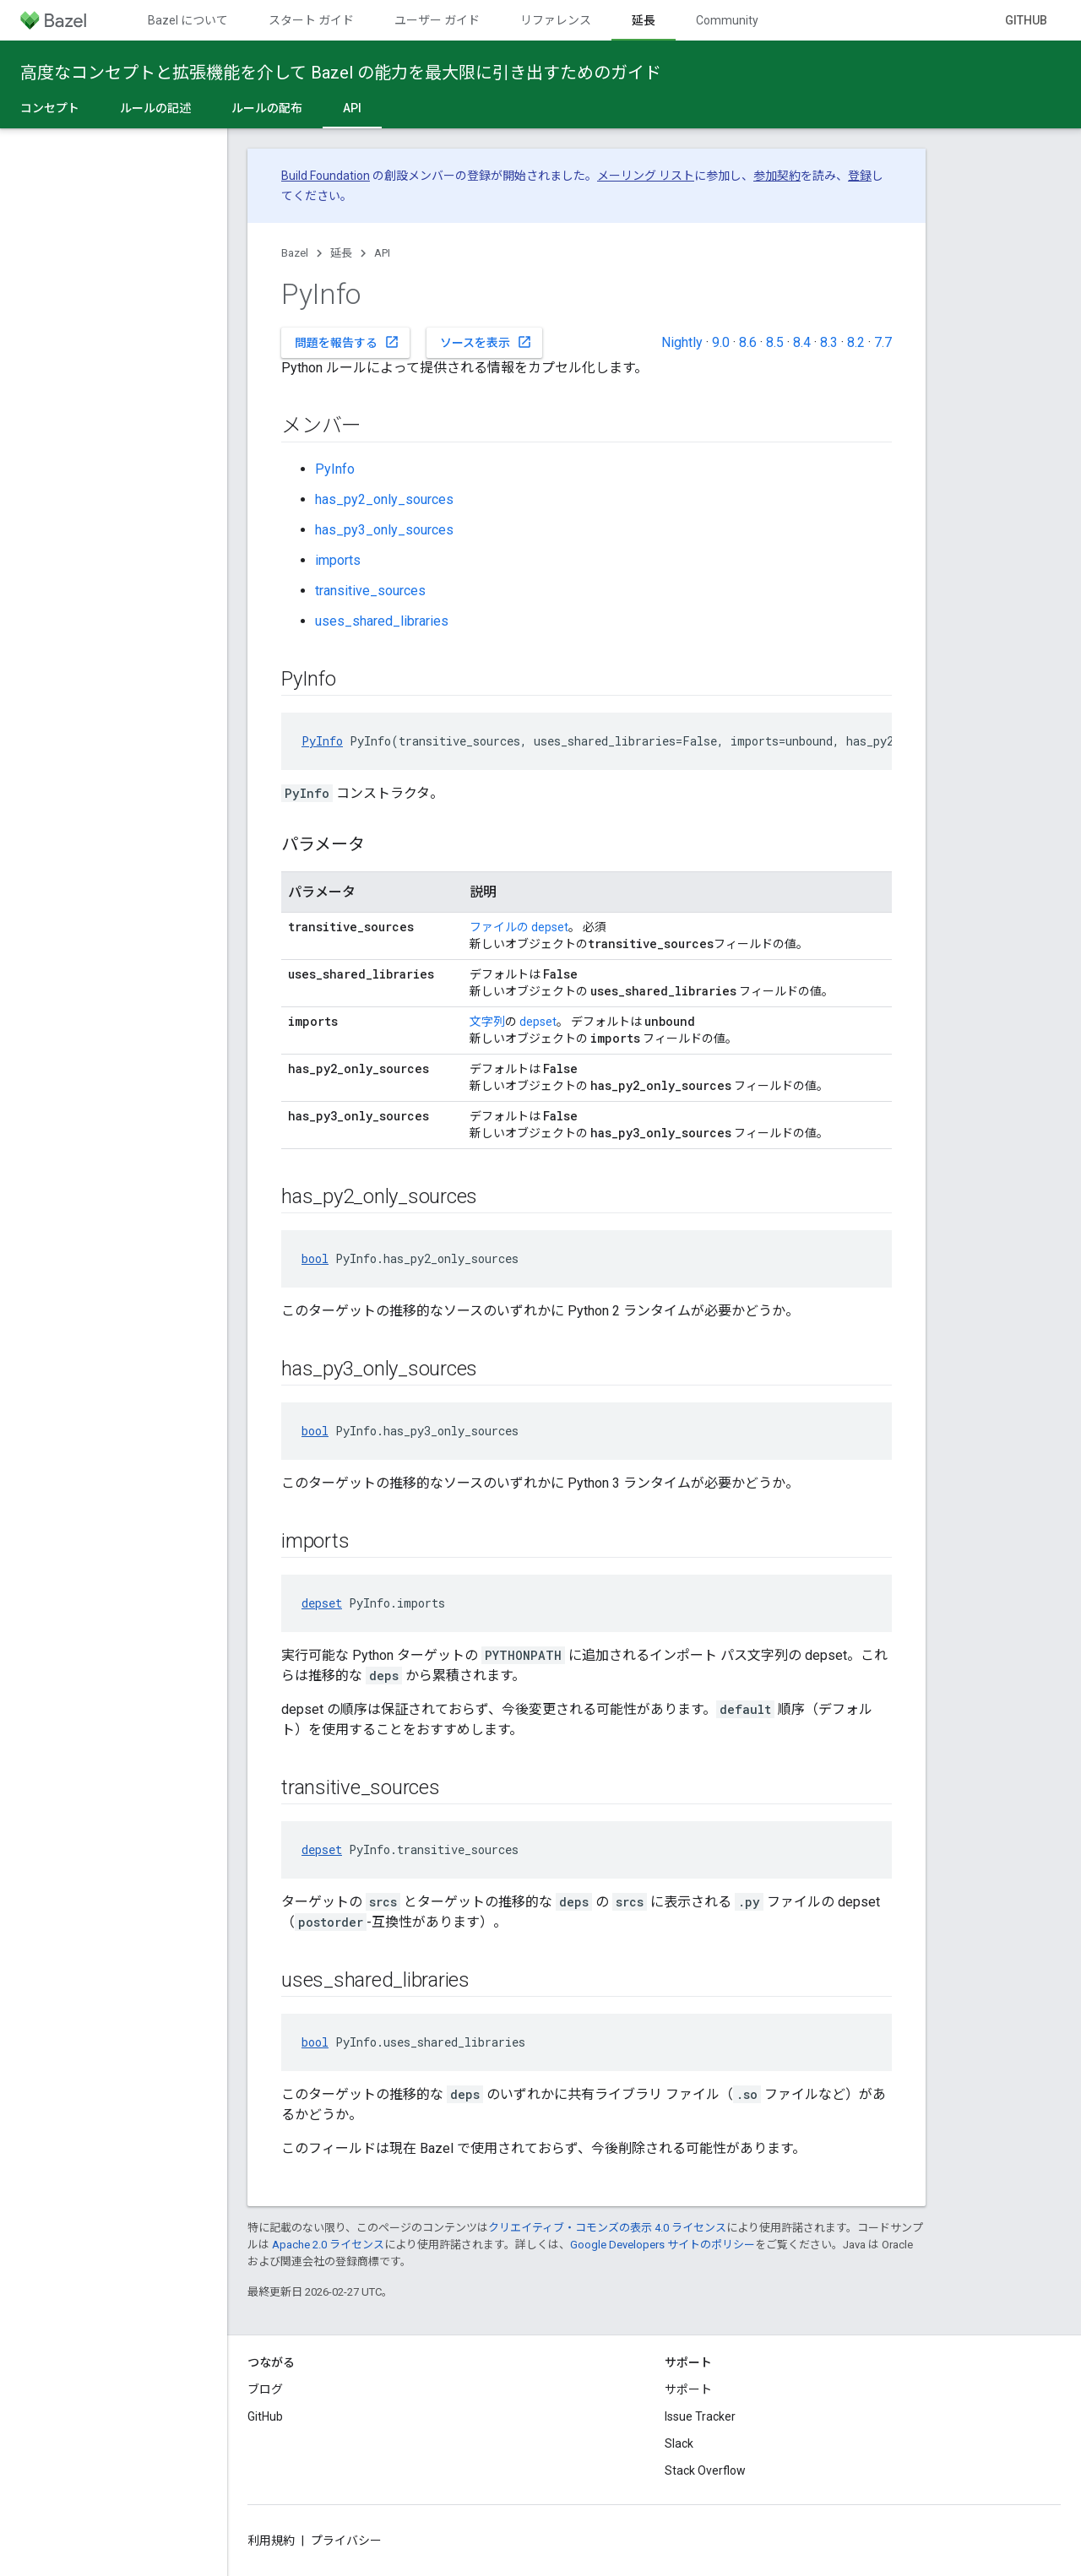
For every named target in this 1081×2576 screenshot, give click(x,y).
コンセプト (49, 108)
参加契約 (777, 175)
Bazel (294, 253)
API (382, 253)
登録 (860, 175)
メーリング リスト (645, 175)
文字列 (487, 1021)
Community (727, 20)
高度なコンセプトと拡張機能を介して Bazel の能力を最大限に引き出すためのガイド (340, 72)
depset (549, 927)
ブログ (265, 2389)
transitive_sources (370, 591)
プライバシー (346, 2540)
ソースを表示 (486, 342)
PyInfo (335, 469)
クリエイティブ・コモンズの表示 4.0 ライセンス (607, 2227)
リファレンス (555, 20)
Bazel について (188, 20)
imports (338, 560)
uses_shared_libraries (381, 621)
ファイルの (499, 927)
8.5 (775, 342)
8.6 (748, 342)
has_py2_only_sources (384, 499)
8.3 (829, 342)
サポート (688, 2389)
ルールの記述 (155, 108)
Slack (679, 2443)
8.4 (802, 342)
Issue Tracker (700, 2416)
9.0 (721, 342)
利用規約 (271, 2540)
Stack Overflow (705, 2470)
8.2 (856, 342)
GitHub (1026, 20)
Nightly (682, 342)
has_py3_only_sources (384, 530)
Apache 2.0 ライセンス (328, 2244)
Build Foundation (325, 175)
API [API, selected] (352, 108)
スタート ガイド (311, 20)
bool (315, 1258)
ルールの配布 (266, 108)
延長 (341, 253)
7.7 (883, 342)
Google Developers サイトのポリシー (662, 2244)
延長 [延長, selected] (643, 20)
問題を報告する (347, 342)
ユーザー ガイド (437, 20)
